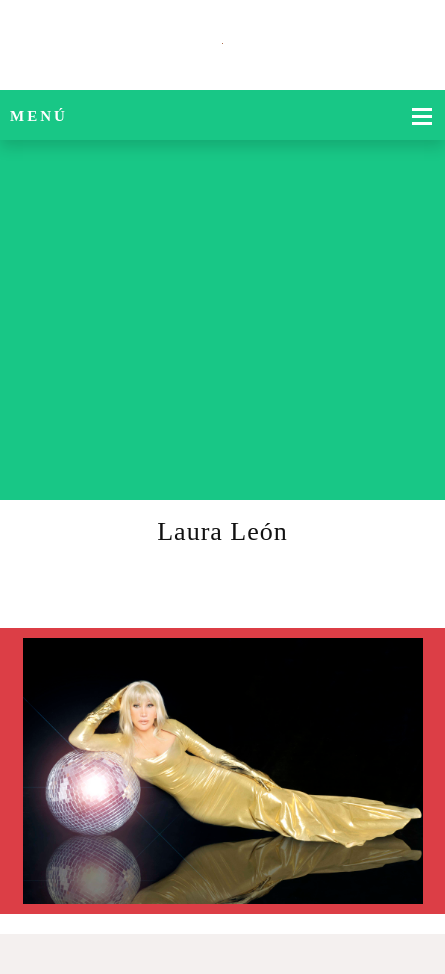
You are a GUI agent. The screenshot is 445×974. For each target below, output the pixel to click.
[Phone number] (390, 470)
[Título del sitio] (223, 45)
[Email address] (420, 470)
